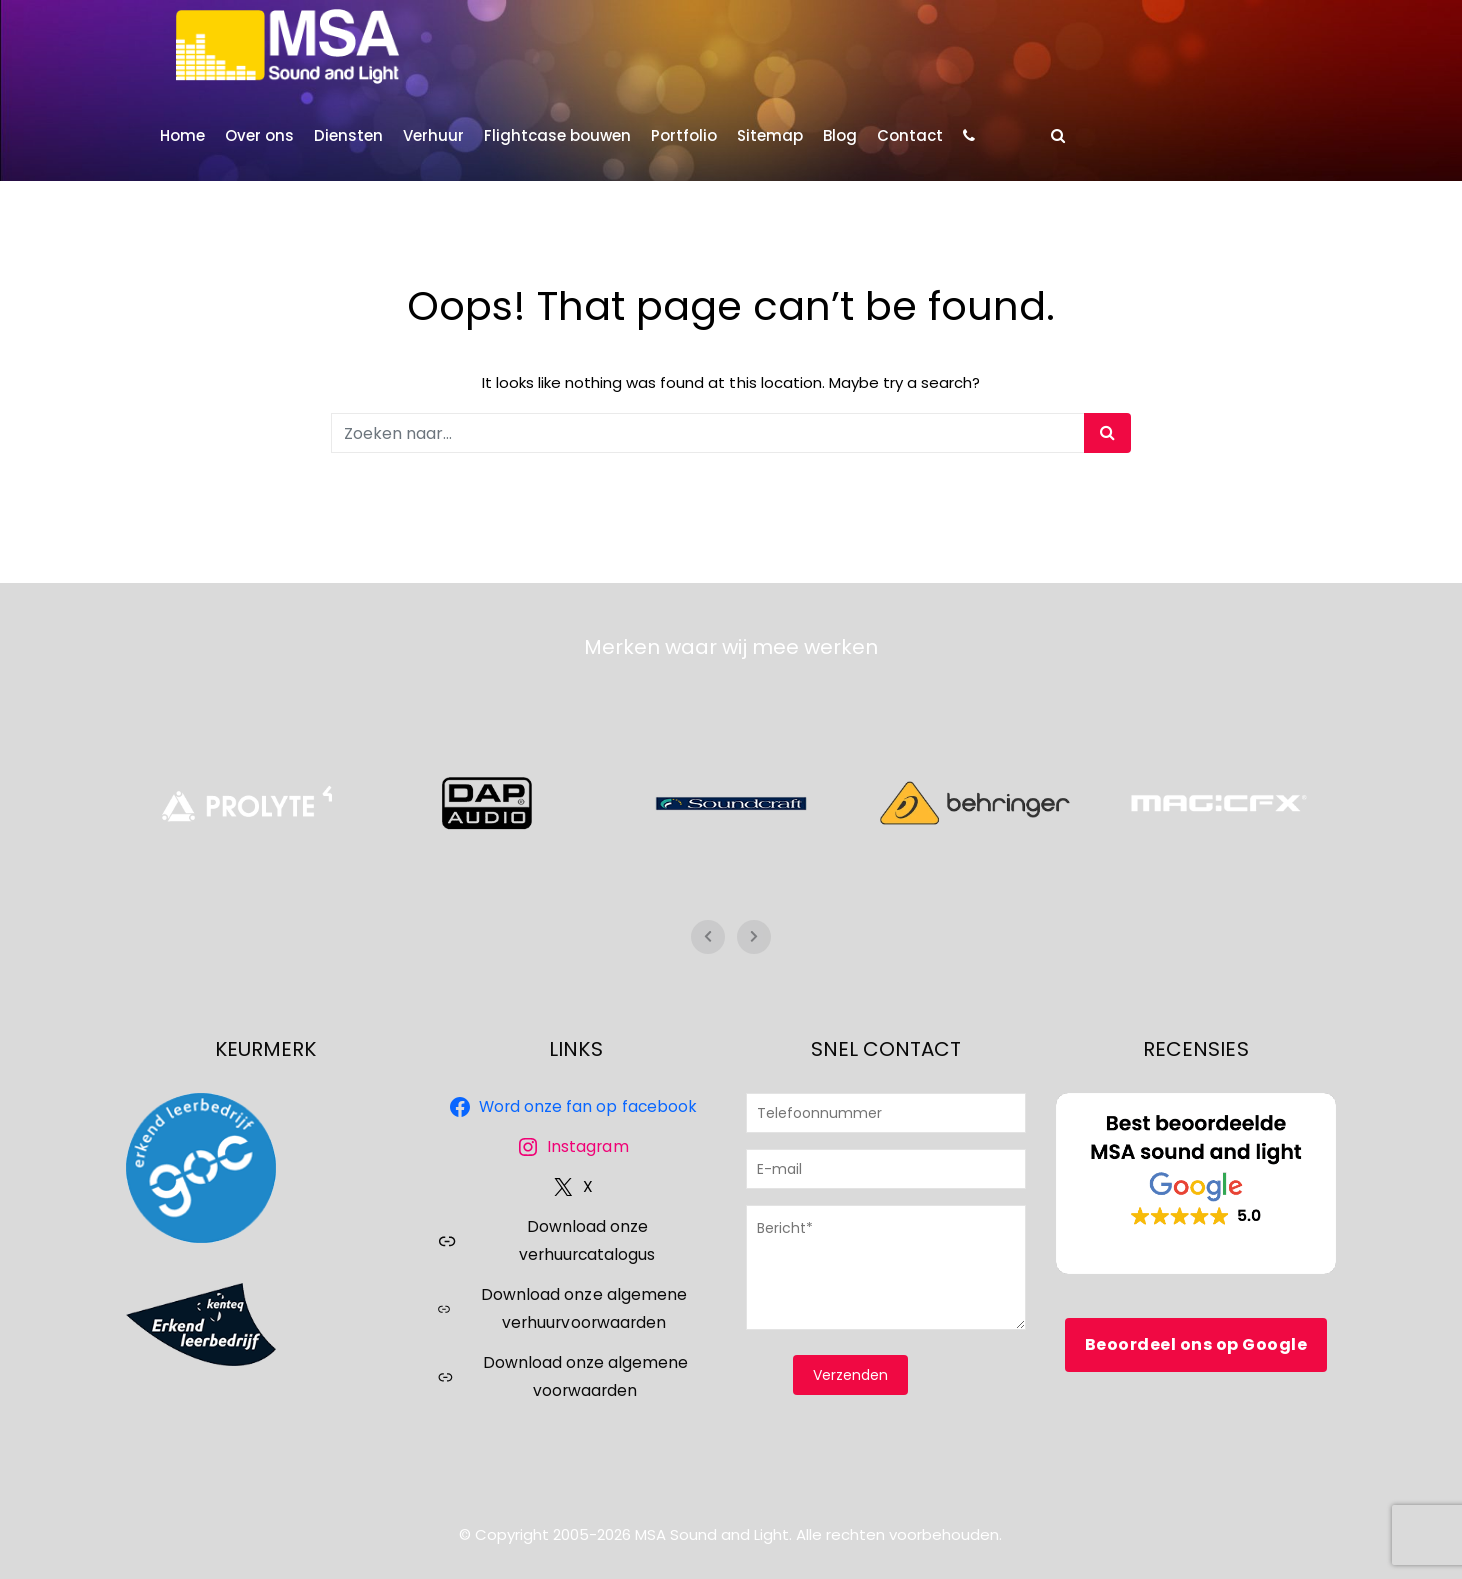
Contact (910, 135)
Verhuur (433, 135)
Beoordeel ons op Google (1196, 1344)
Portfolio (684, 135)
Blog (840, 135)
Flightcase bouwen (557, 135)
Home (182, 135)
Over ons (259, 135)
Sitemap (770, 135)
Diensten (348, 135)
